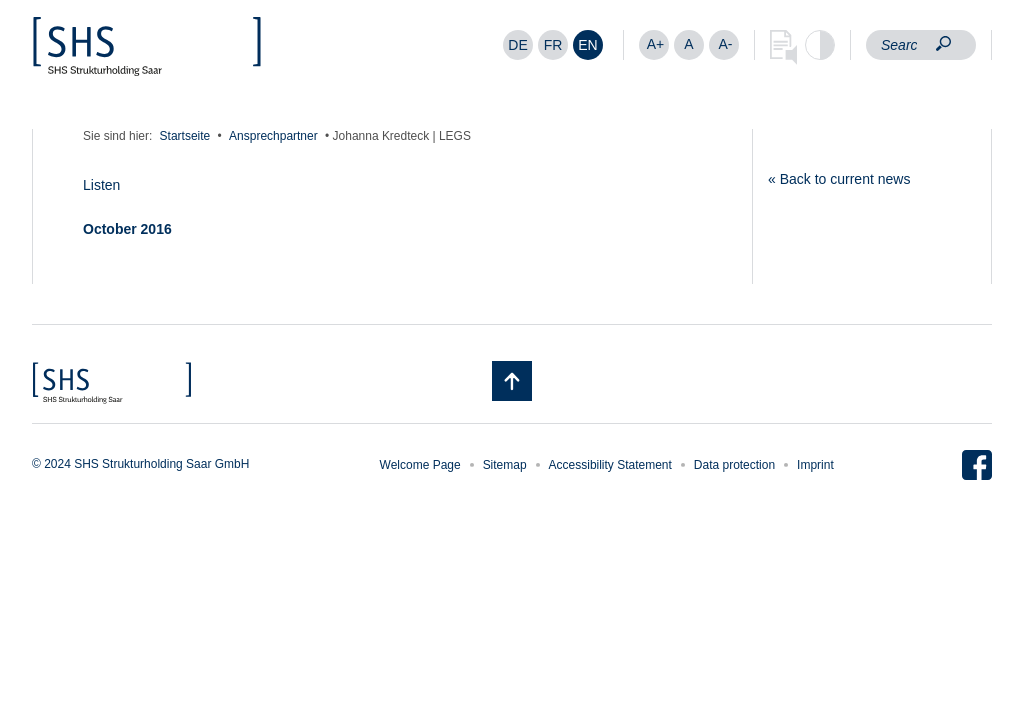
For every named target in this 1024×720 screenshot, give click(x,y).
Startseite (185, 136)
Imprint (815, 465)
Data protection (734, 465)
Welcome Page (420, 465)
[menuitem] (518, 45)
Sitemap (505, 465)
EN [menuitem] (587, 45)
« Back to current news (839, 179)
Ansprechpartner (273, 136)
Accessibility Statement (610, 465)
